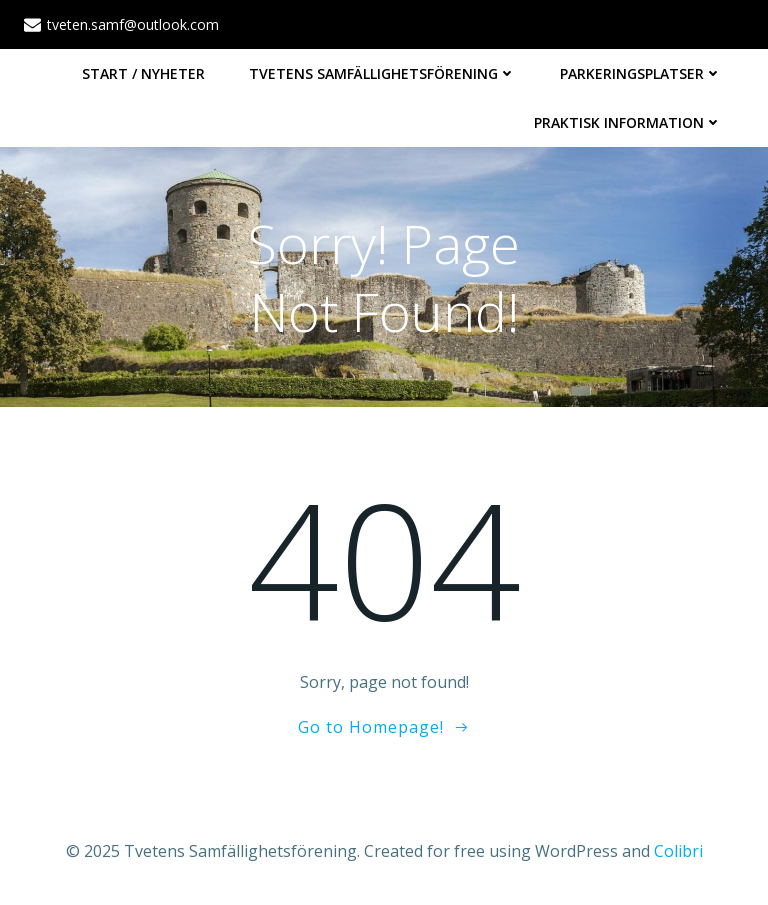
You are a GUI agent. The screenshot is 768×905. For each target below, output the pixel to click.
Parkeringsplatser (641, 73)
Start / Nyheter (143, 73)
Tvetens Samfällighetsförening (382, 73)
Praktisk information (628, 122)
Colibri (678, 851)
